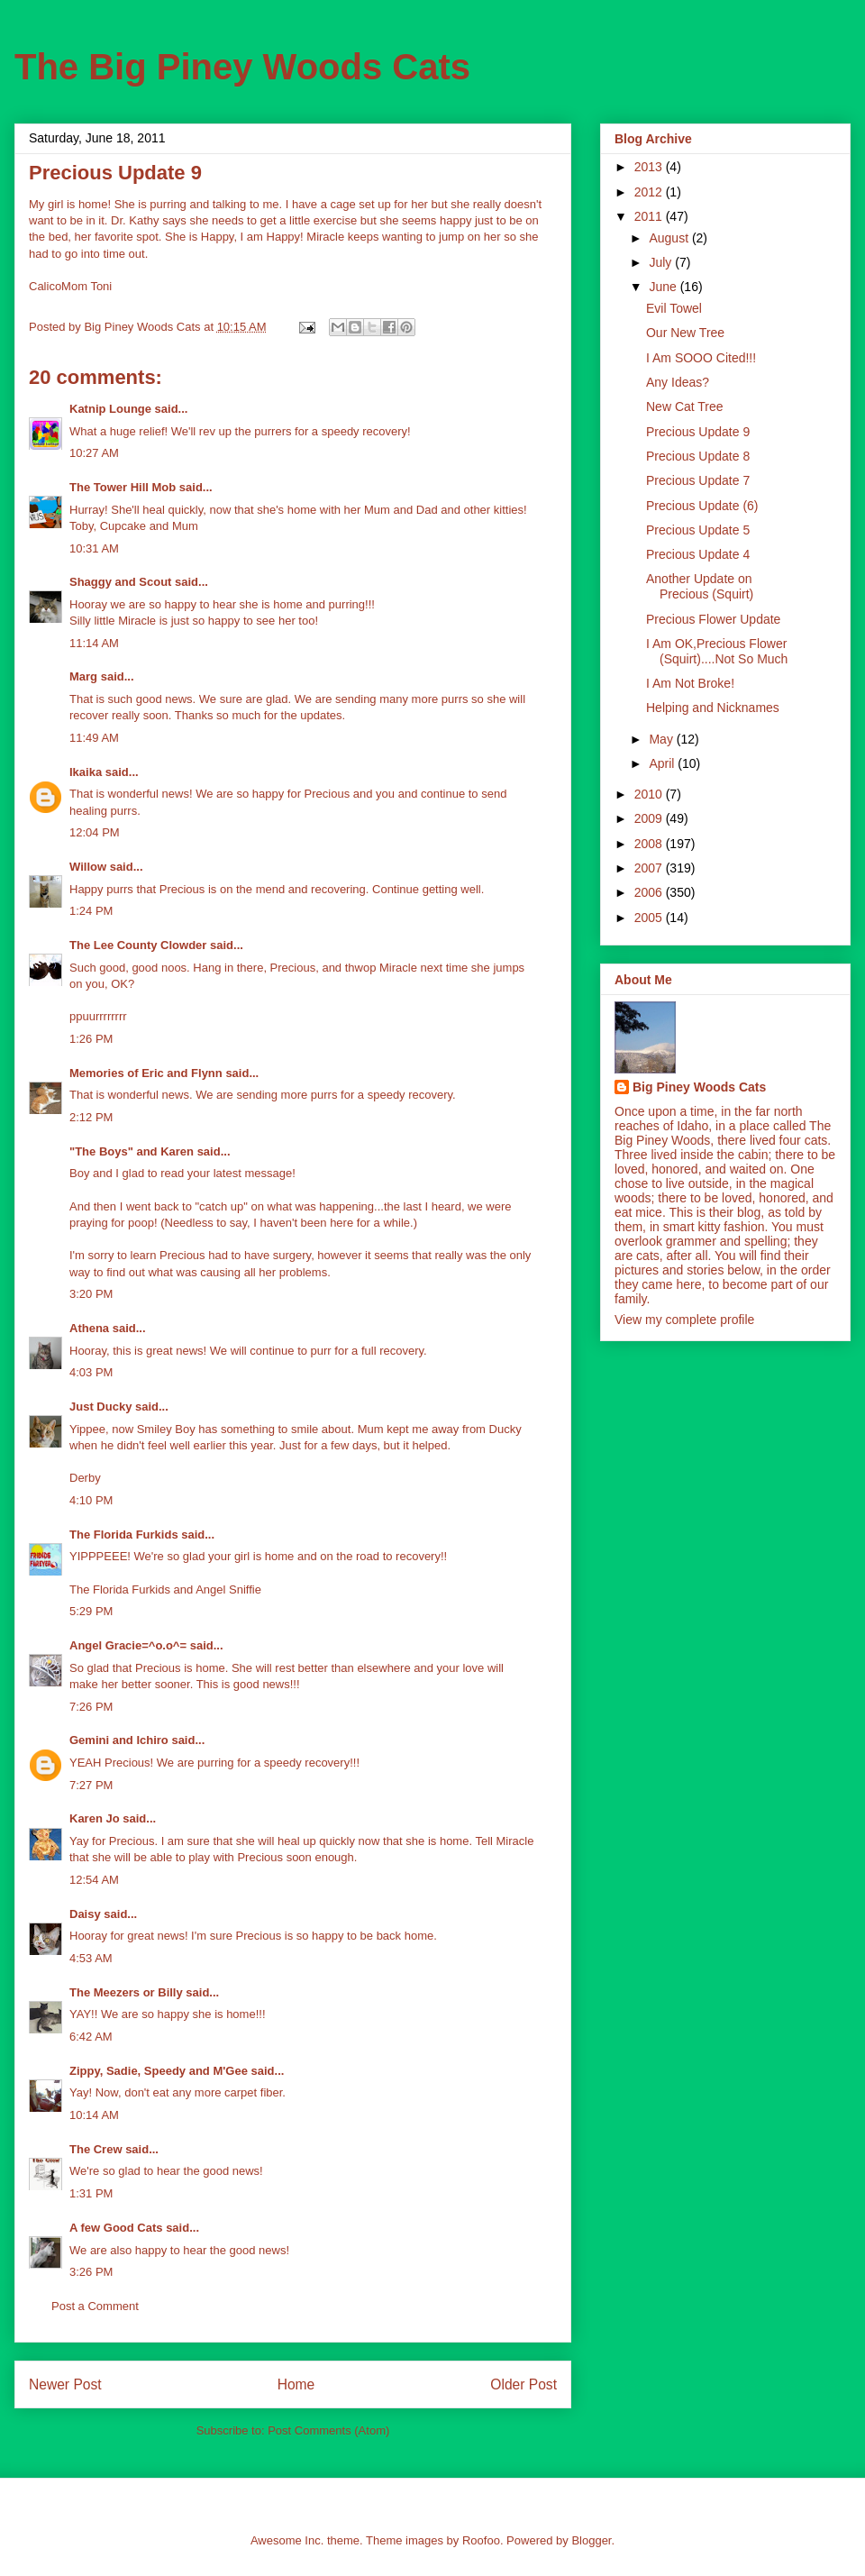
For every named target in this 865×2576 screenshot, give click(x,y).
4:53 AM (91, 1958)
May (662, 739)
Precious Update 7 (698, 480)
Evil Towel (674, 308)
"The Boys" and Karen (131, 1151)
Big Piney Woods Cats (699, 1087)
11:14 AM (94, 643)
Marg (83, 676)
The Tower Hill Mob (122, 487)
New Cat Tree (685, 406)
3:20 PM (91, 1294)
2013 (650, 167)
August (670, 238)
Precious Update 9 (698, 432)
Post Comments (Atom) (328, 2430)
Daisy (85, 1914)
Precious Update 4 (698, 554)
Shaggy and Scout (120, 582)
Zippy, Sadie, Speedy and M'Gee (158, 2071)
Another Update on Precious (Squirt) (699, 586)
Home (296, 2384)
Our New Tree (685, 332)
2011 (650, 216)
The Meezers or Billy (126, 1992)
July (662, 262)
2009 (650, 818)
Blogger (591, 2540)
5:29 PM (91, 1611)
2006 (650, 892)
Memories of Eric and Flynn (146, 1073)
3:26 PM (91, 2272)
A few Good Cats (116, 2227)
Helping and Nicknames (712, 707)
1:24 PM (91, 911)
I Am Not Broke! (690, 683)
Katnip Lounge (110, 409)
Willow (87, 866)
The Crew (96, 2149)
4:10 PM (91, 1500)
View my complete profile (684, 1319)
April (663, 763)
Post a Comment (95, 2306)
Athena (89, 1328)
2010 (650, 794)
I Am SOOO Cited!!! (701, 358)
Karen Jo (94, 1818)
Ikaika (85, 772)
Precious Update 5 (698, 530)
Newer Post (65, 2384)
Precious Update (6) (702, 505)
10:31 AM (94, 548)
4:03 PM (91, 1372)
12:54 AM (94, 1879)
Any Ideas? (677, 382)
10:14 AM (94, 2115)
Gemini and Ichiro (118, 1740)
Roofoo (481, 2540)
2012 (650, 192)
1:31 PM (91, 2193)
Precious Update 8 (698, 456)
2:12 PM (91, 1117)
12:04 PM (94, 832)
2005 (650, 917)
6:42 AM (91, 2036)
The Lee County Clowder (137, 945)
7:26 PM (91, 1706)
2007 (650, 868)
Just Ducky (100, 1406)
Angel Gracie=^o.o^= (128, 1645)
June (664, 286)
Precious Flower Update (713, 619)
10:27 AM (94, 453)
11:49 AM (94, 737)
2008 (650, 843)
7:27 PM (91, 1785)
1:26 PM (91, 1039)
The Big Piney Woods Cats (242, 67)
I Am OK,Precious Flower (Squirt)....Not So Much (717, 651)
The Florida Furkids (123, 1534)
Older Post (523, 2384)
